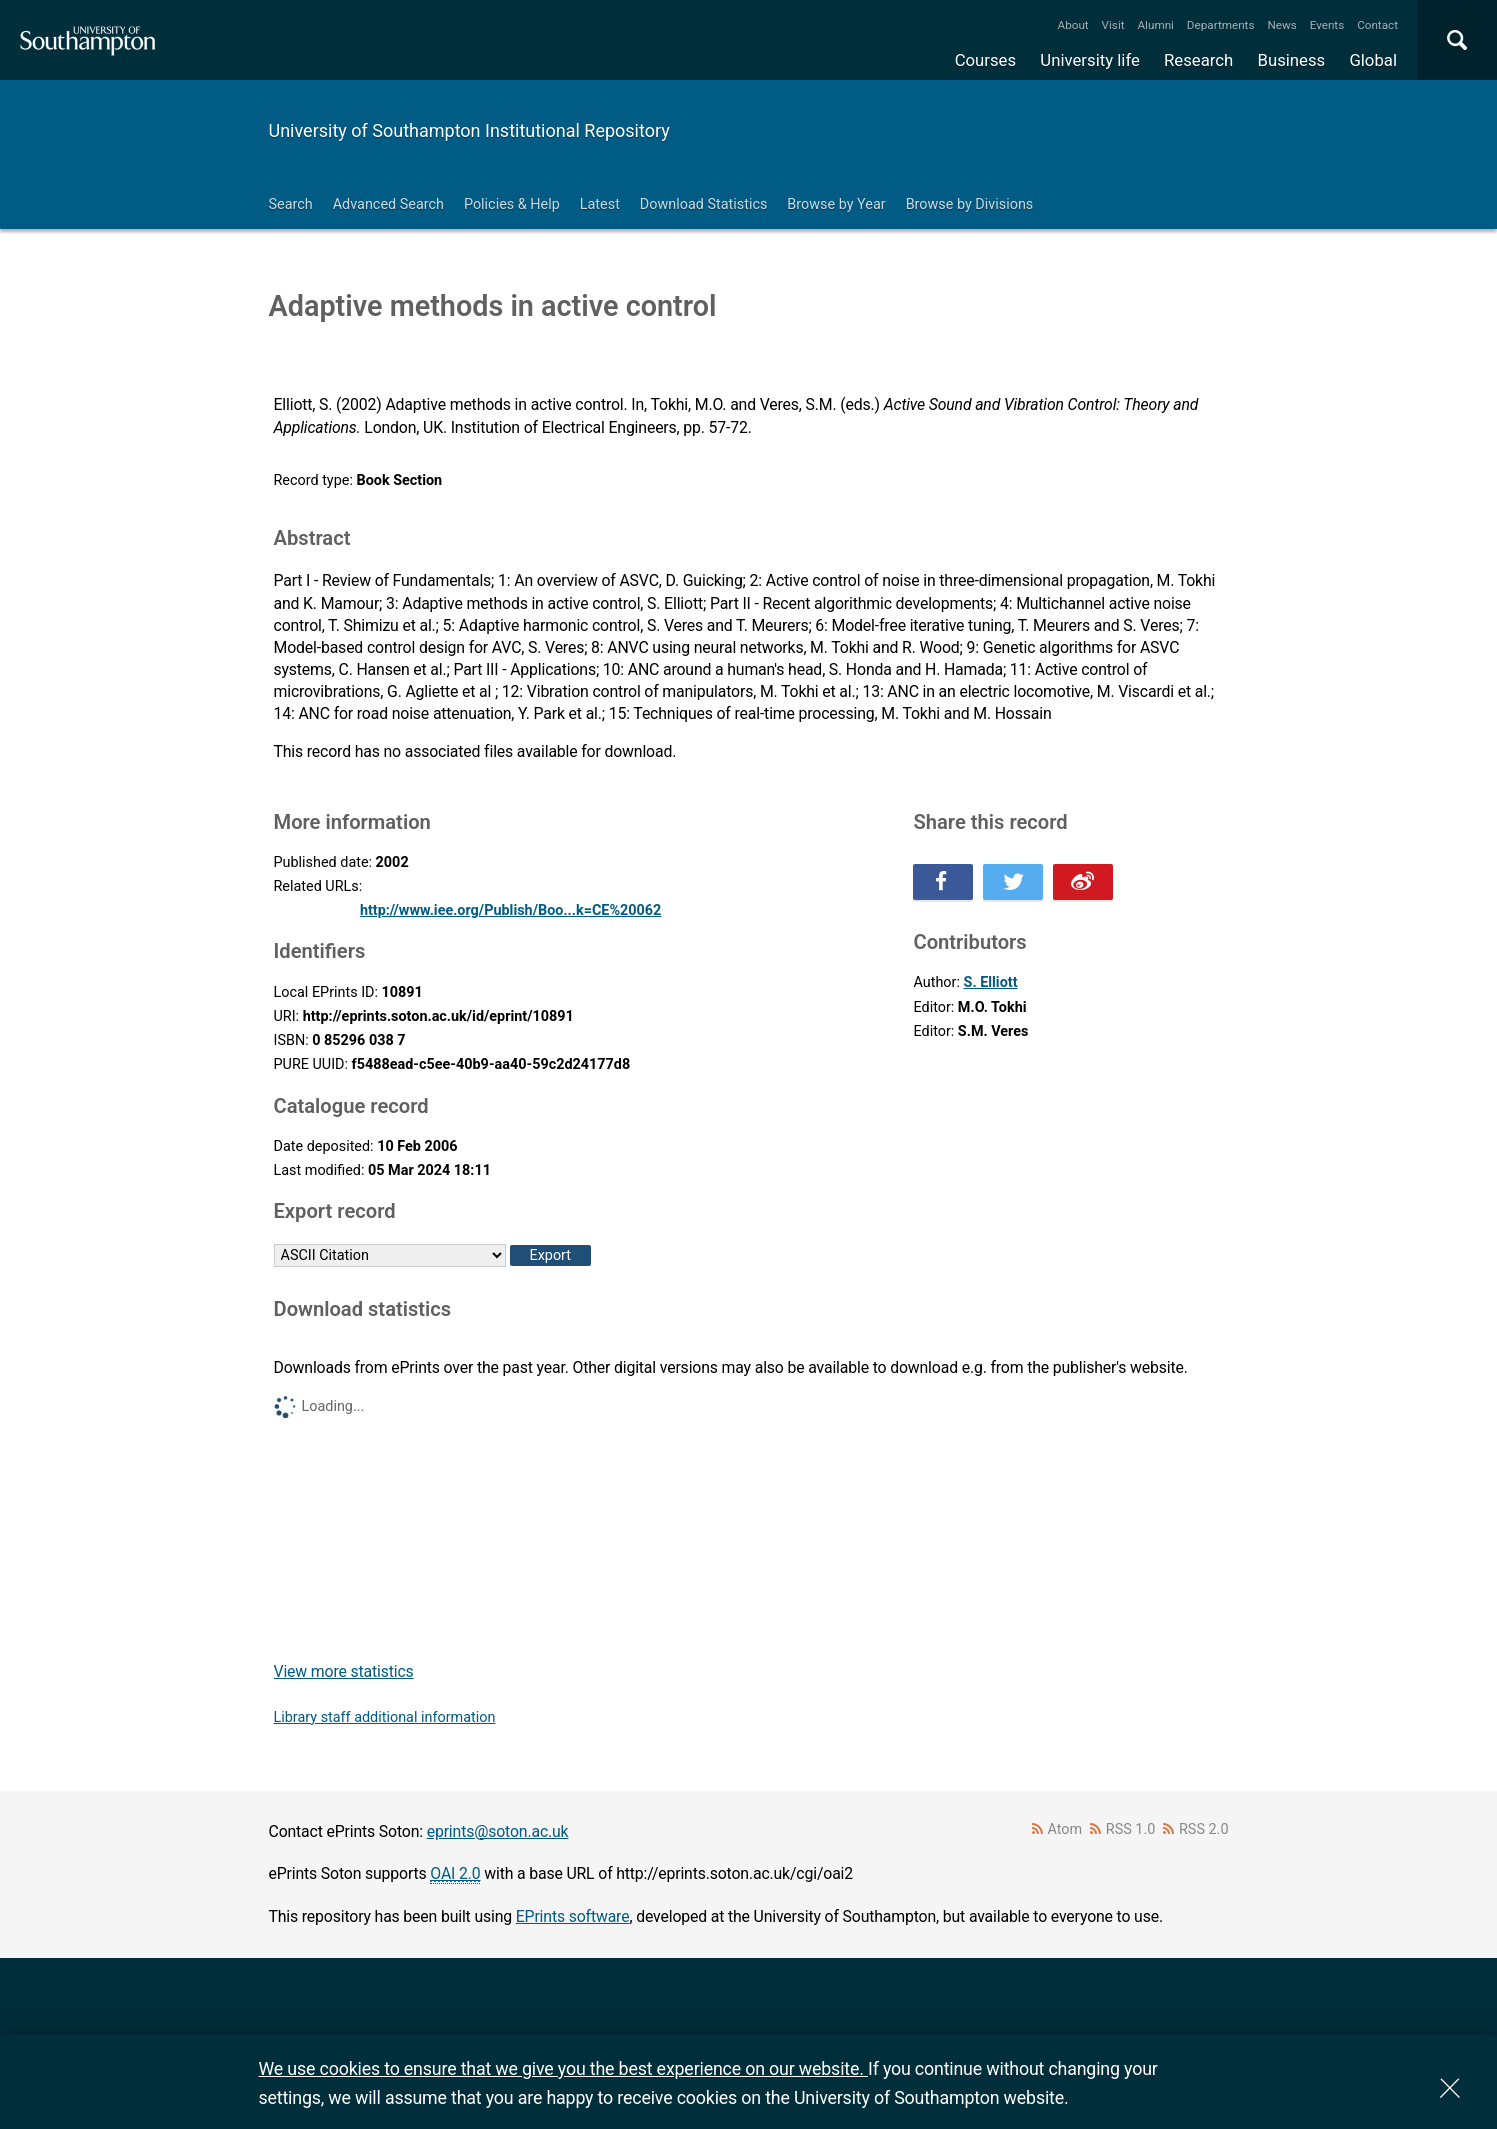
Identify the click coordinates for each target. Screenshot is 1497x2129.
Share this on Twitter (1013, 882)
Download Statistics (704, 204)
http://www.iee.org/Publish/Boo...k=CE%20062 (510, 910)
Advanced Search (388, 204)
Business (1292, 60)
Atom (1064, 1829)
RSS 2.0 (1204, 1829)
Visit (1113, 25)
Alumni (1155, 25)
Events (1327, 25)
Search (291, 204)
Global (1373, 60)
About (1073, 25)
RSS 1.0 (1131, 1829)
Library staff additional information (385, 1717)
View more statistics (344, 1671)
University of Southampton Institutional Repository (469, 130)
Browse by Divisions (970, 204)
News (1281, 25)
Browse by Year (836, 204)
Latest (600, 204)
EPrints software (573, 1916)
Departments (1221, 25)
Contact (1377, 25)
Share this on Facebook (943, 882)
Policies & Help (512, 204)
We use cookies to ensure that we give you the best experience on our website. (563, 2068)
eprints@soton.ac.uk (498, 1831)
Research (1198, 60)
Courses (985, 60)
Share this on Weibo (1083, 882)
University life (1090, 60)
